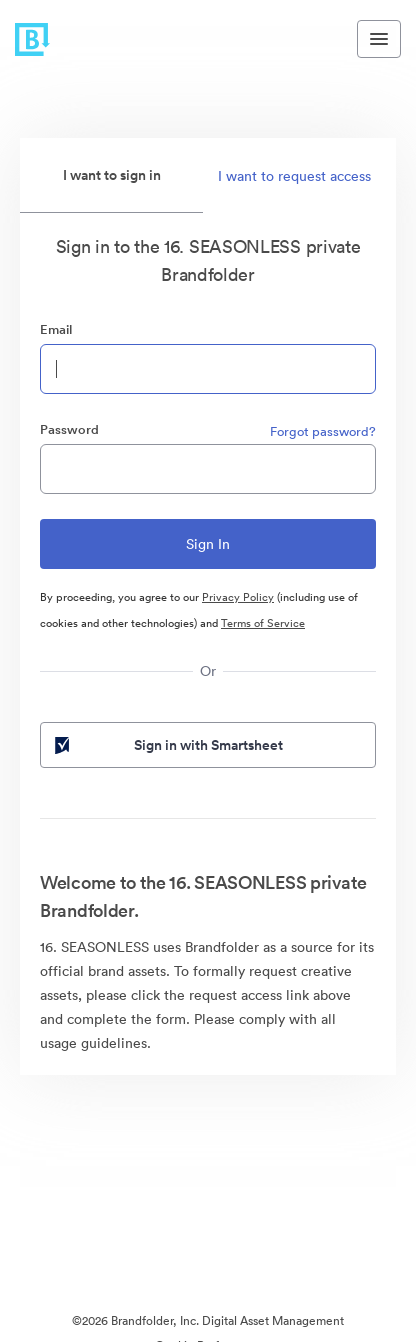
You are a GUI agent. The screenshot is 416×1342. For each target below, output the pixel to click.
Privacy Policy (238, 597)
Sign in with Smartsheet (167, 745)
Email (56, 329)
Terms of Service (263, 623)
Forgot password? (323, 431)
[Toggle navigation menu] (379, 39)
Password (69, 429)
